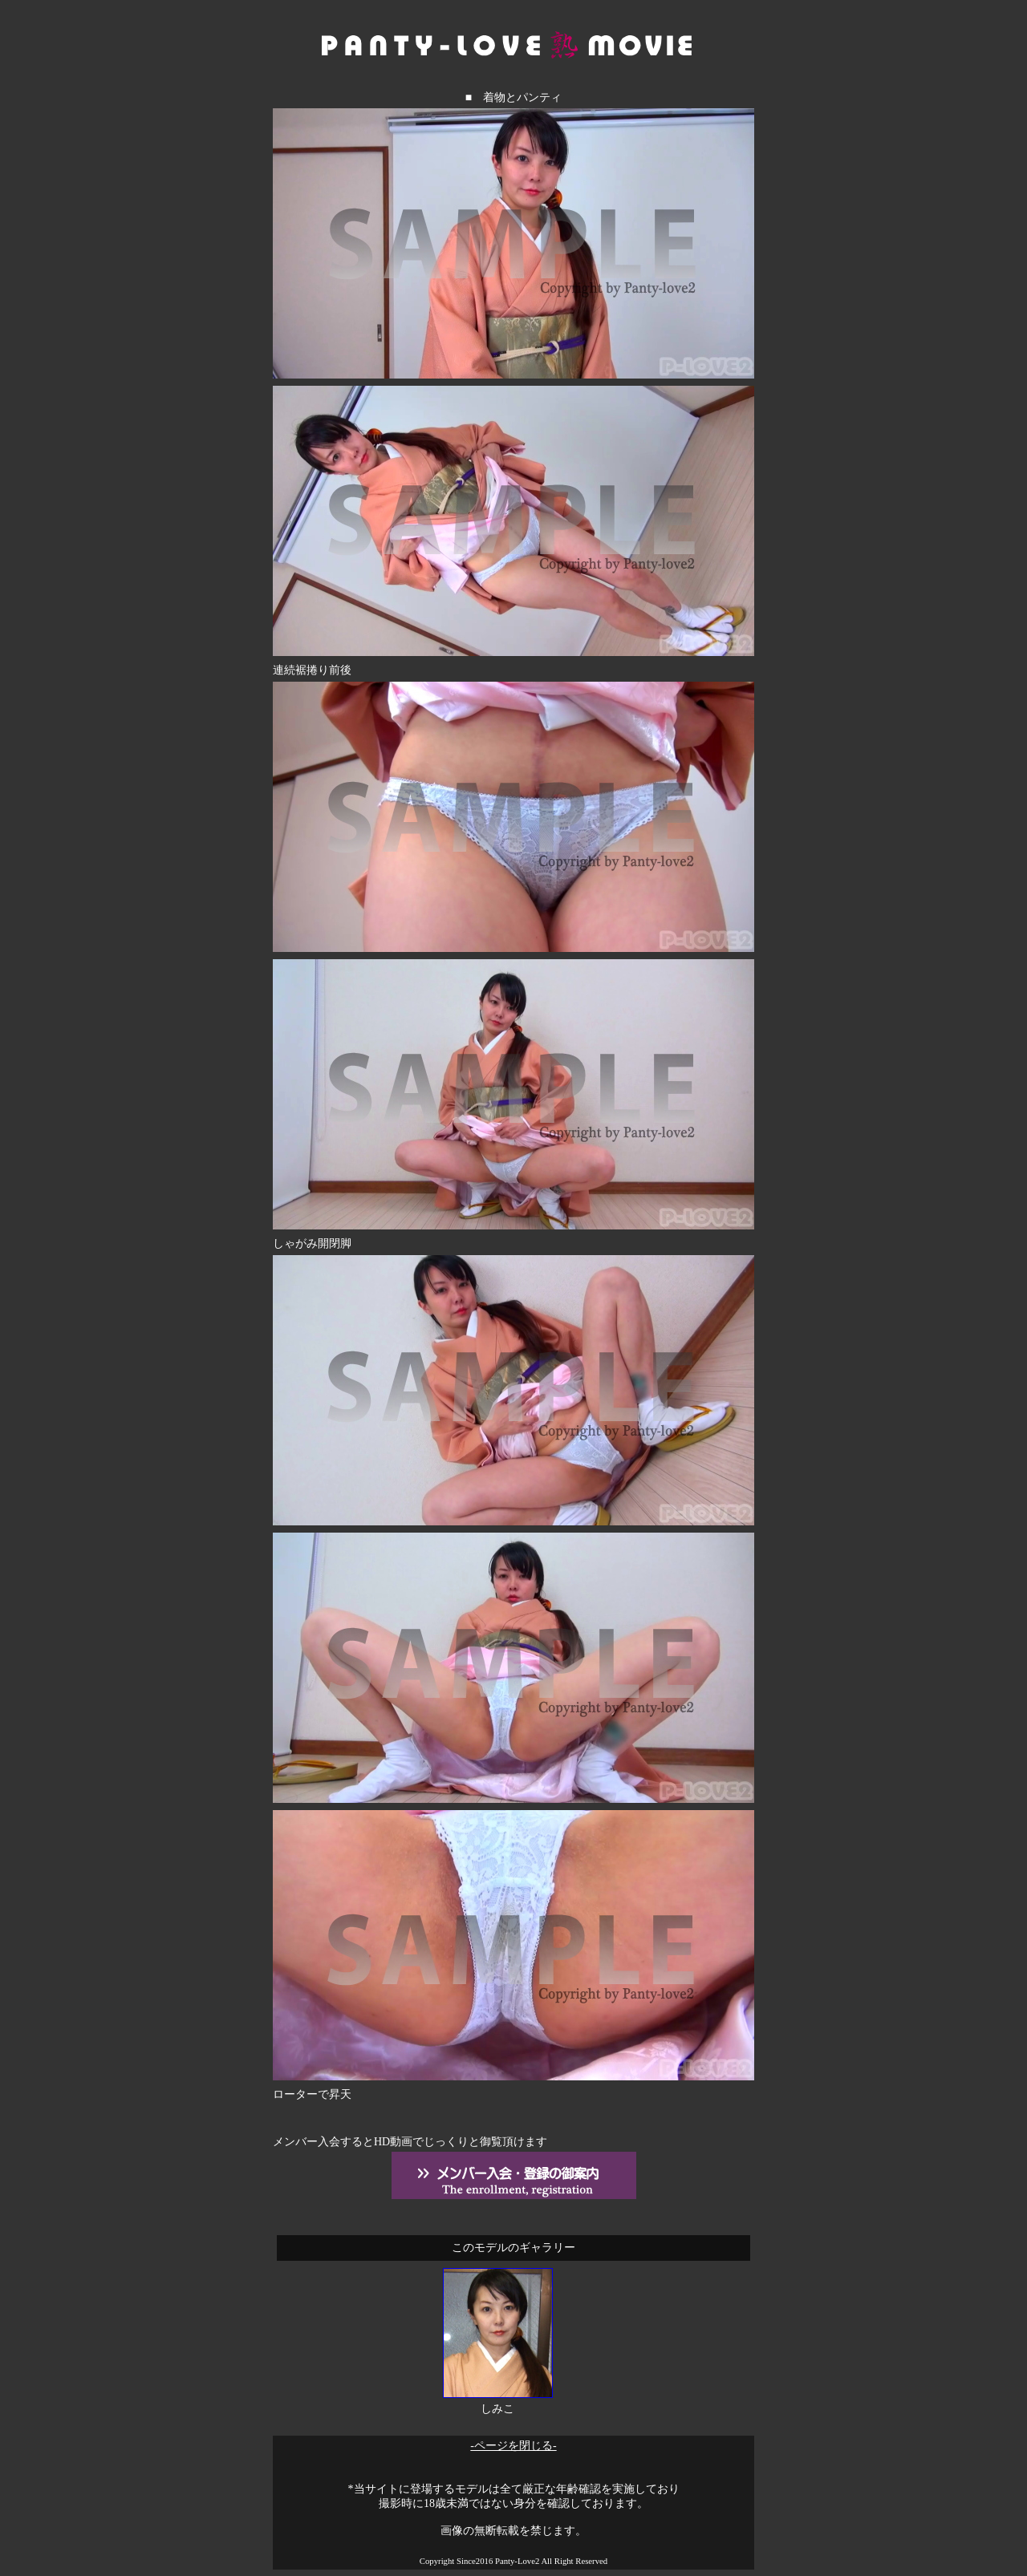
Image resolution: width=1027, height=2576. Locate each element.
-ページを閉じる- (513, 2446)
